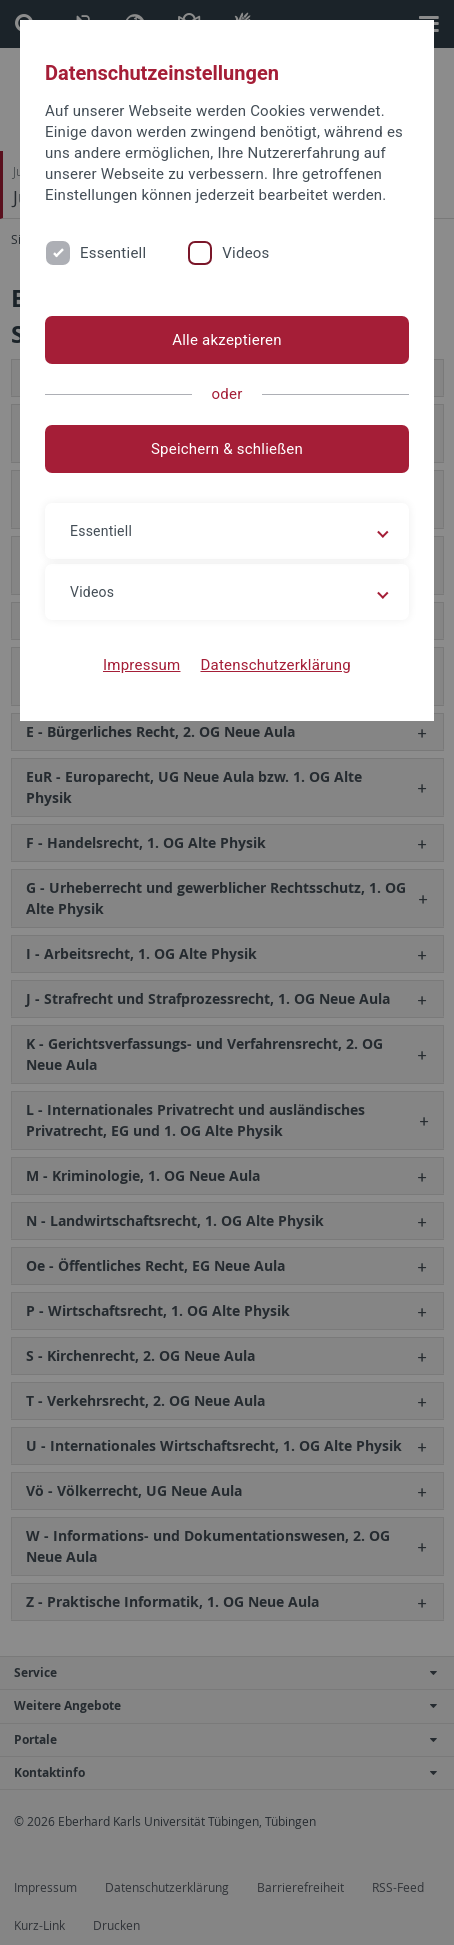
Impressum (142, 665)
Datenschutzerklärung (275, 665)
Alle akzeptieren (227, 340)
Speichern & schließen (227, 449)
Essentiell (113, 253)
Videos (245, 253)
